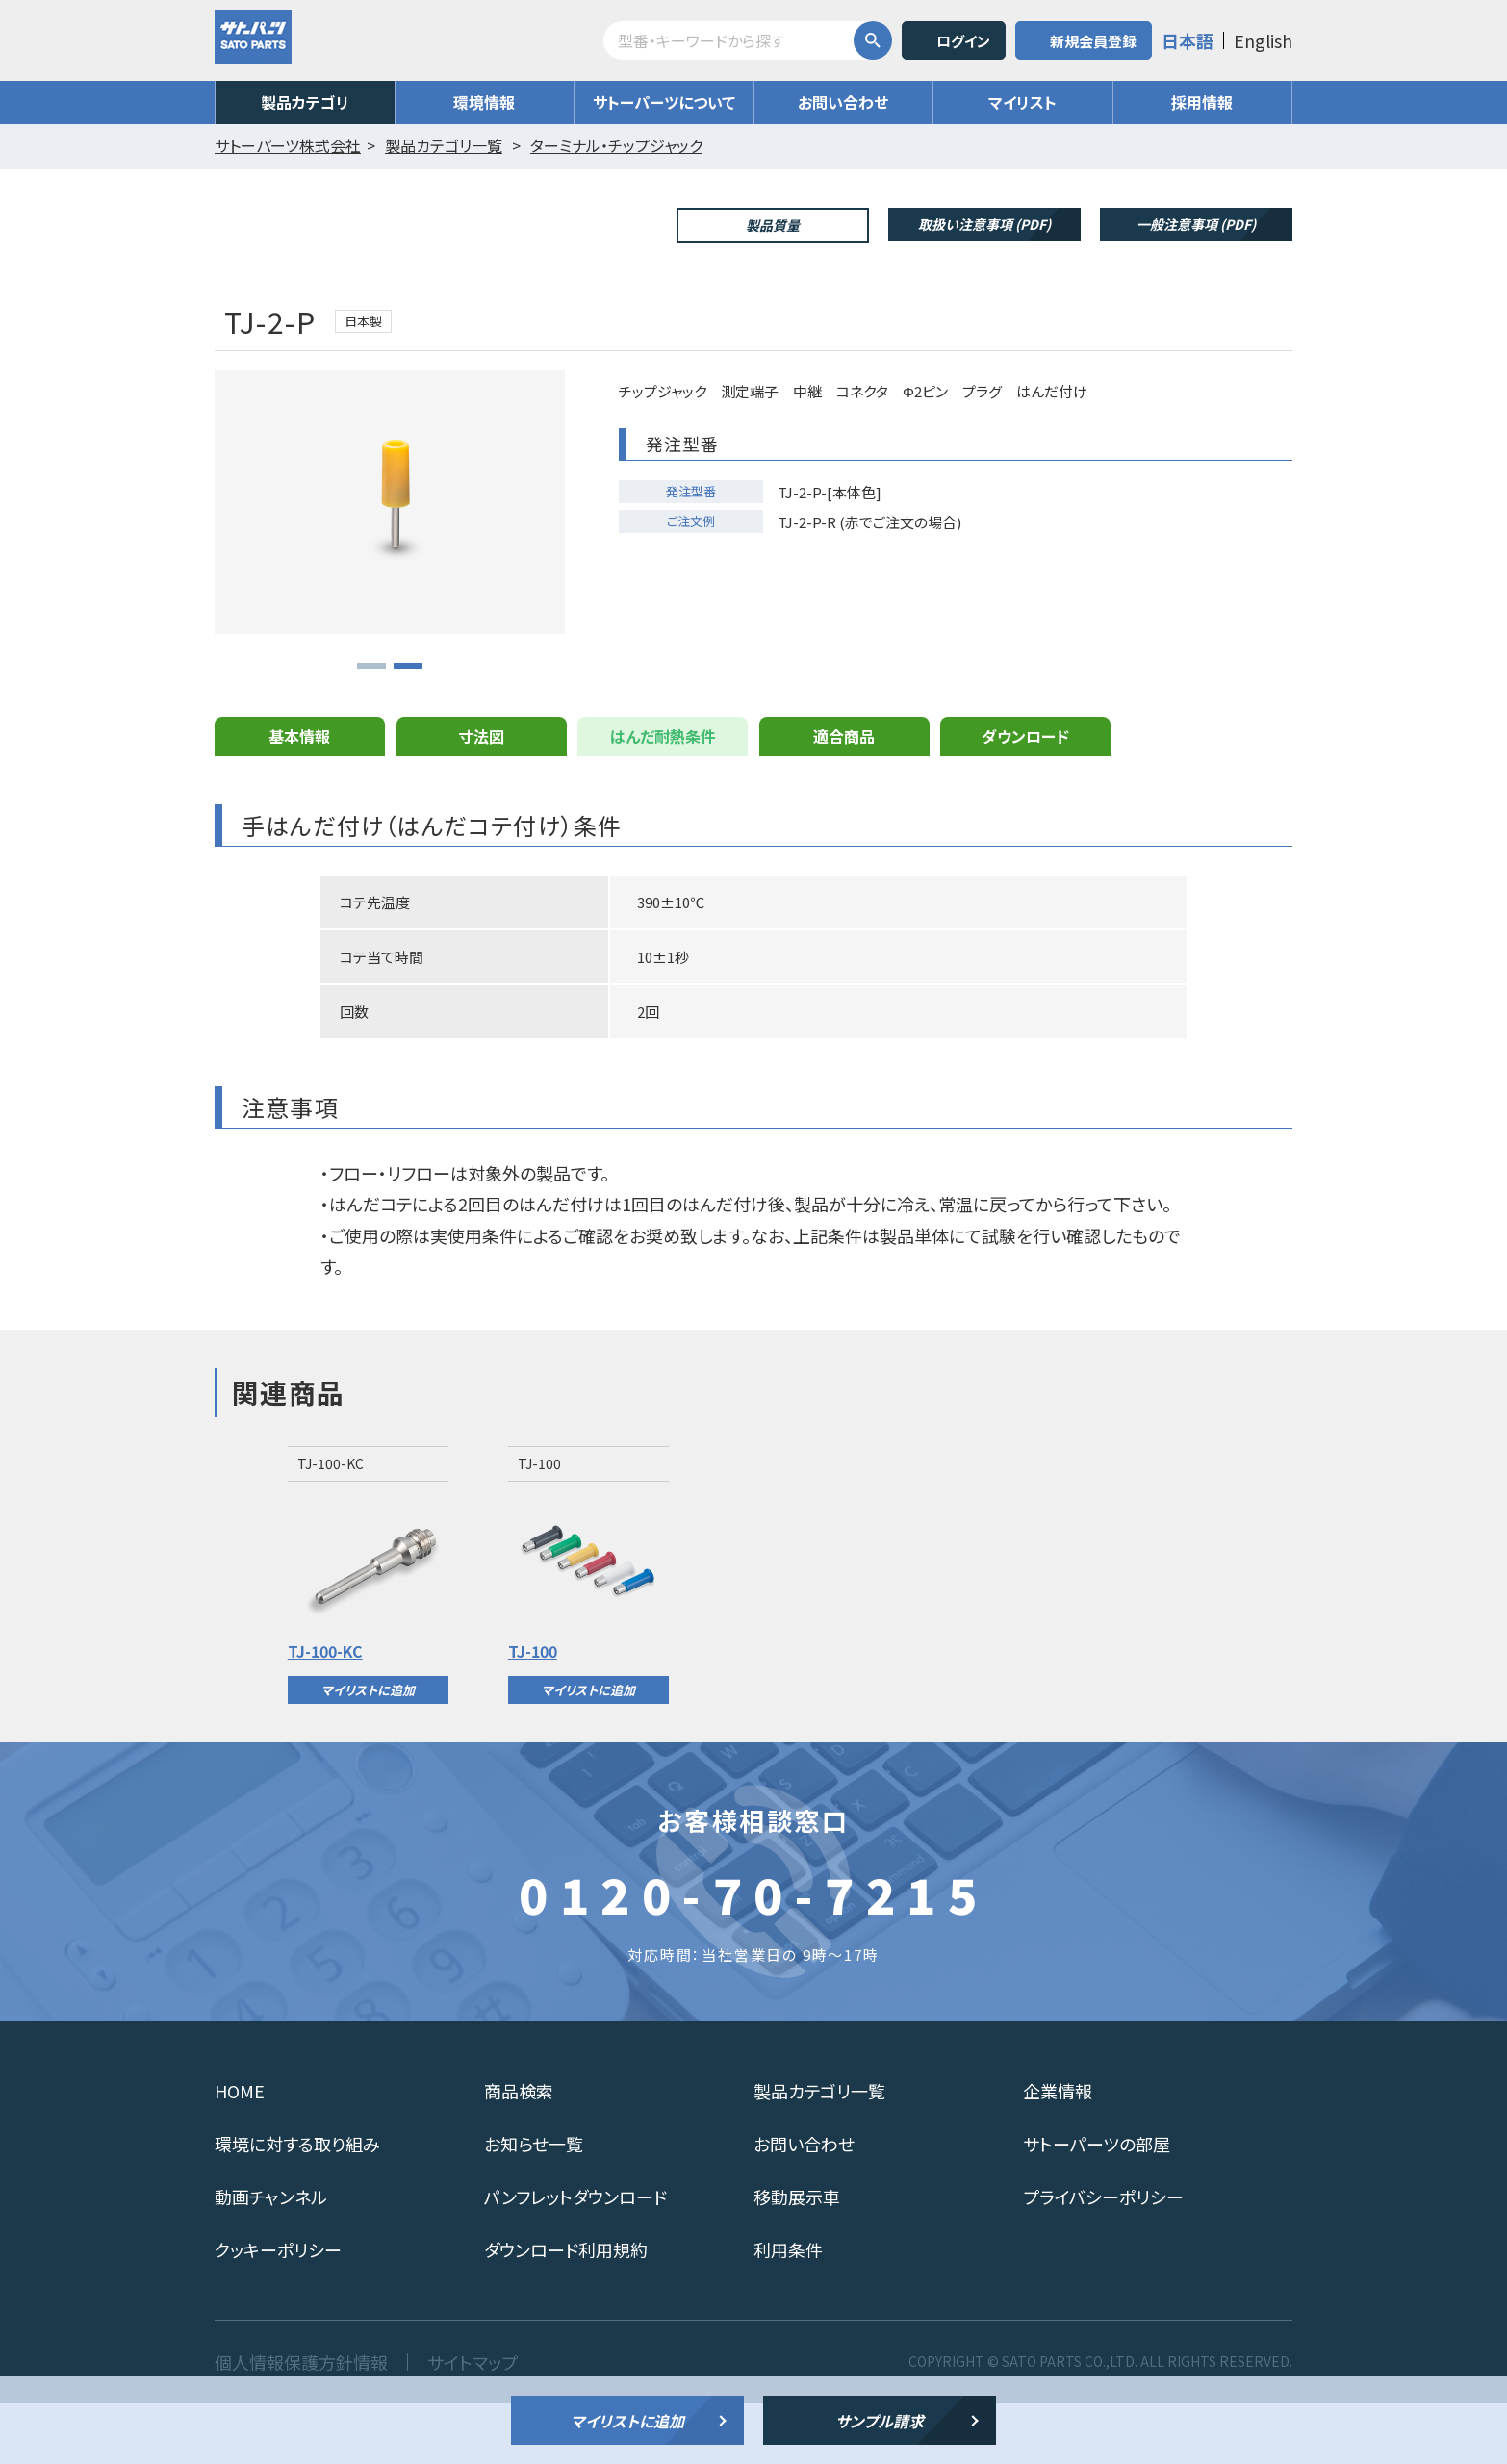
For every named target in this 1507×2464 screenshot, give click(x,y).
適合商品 (844, 796)
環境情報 (484, 102)
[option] (368, 1636)
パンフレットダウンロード (575, 2257)
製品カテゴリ (305, 102)
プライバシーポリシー (1103, 2257)
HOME (240, 2151)
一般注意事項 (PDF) (1196, 224)
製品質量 (773, 225)
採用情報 (1202, 102)
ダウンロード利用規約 (566, 2310)
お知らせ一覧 (533, 2204)
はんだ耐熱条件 (663, 796)
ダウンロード (1025, 796)
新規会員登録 (1093, 41)
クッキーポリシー (278, 2310)
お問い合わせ (843, 102)
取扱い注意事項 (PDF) (984, 224)
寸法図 (481, 796)
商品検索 (518, 2151)
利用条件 (788, 2310)
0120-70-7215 (753, 1954)
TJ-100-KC (325, 1711)
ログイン (963, 41)
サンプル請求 (879, 2420)
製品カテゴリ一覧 (819, 2151)
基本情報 (299, 796)
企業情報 (1057, 2151)
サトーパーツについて (664, 102)
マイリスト (1022, 102)
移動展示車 (797, 2257)
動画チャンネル (271, 2257)
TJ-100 (532, 1711)
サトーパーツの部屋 (1096, 2204)
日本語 (1187, 40)
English (1263, 40)
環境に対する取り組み (297, 2204)
